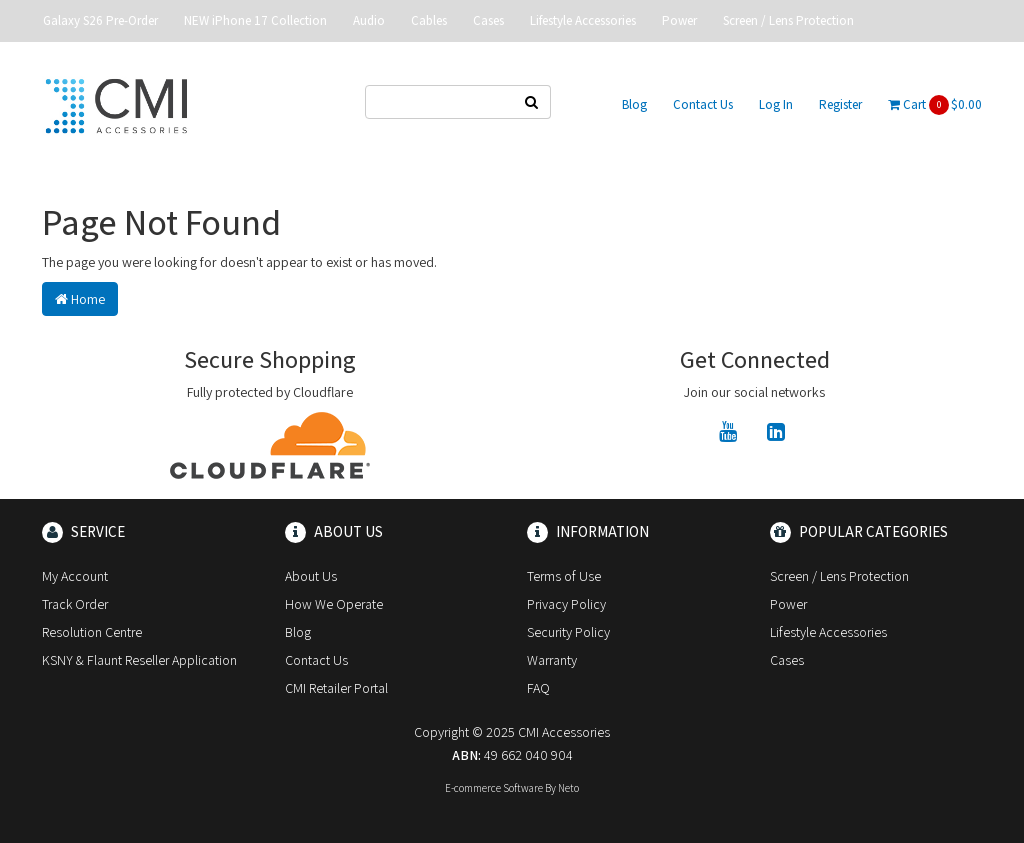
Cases (488, 20)
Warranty (552, 660)
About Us (311, 576)
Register (840, 104)
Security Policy (568, 632)
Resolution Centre (92, 632)
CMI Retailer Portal (336, 688)
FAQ (538, 688)
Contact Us (703, 104)
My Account (75, 576)
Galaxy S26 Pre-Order (100, 20)
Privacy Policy (566, 604)
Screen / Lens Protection (788, 20)
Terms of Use (564, 576)
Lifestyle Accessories (583, 20)
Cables (429, 20)
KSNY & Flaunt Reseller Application (139, 660)
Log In (776, 104)
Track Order (75, 604)
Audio (369, 20)
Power (679, 20)
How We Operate (334, 604)
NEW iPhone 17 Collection (255, 20)
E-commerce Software (494, 788)
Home (80, 299)
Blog (634, 104)
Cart (935, 105)
